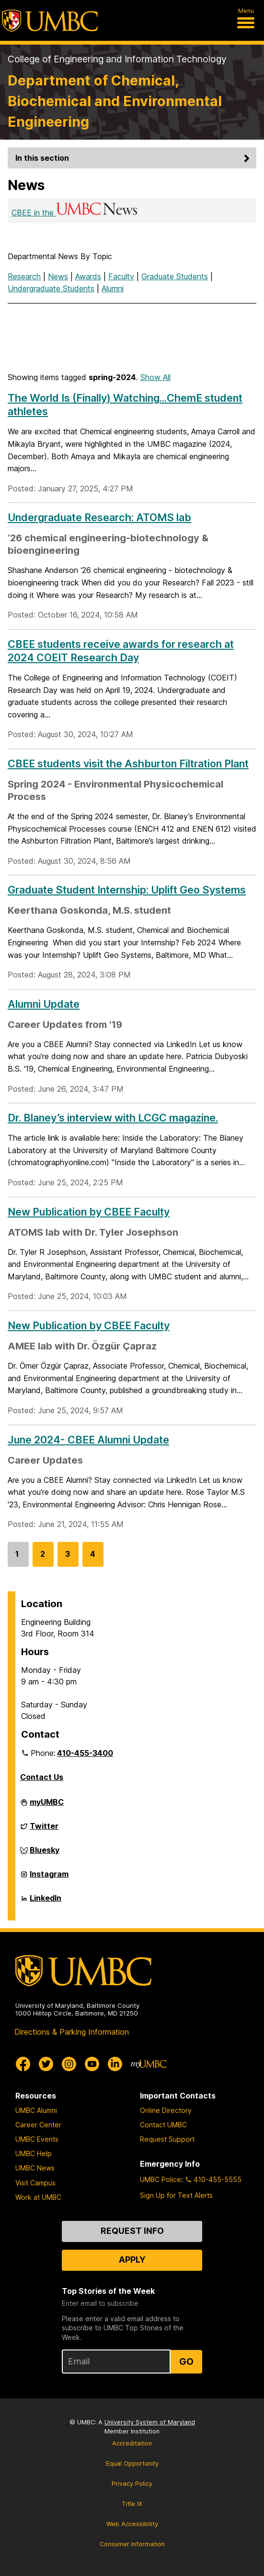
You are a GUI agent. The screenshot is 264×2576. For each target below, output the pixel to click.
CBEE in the (75, 212)
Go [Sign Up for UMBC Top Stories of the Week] (186, 2361)
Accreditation (132, 2443)
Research (24, 276)
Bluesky (44, 1853)
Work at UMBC (38, 2197)
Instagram (49, 1877)
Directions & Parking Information (71, 2032)
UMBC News (35, 2168)
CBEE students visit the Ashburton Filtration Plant (128, 763)
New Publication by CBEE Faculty (89, 1211)
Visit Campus (35, 2183)
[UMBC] (50, 20)
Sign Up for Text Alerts (176, 2195)
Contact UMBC (163, 2125)
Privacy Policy (132, 2483)
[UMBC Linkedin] (115, 2064)
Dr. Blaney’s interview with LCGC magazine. (113, 1117)
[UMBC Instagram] (69, 2064)
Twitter (44, 1829)
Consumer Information (132, 2544)
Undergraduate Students (51, 288)
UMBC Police (160, 2179)
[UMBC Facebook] (23, 2064)
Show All (155, 377)
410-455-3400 (85, 1753)
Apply (132, 2259)
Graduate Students (174, 276)
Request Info (132, 2231)
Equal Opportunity (132, 2463)
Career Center (38, 2125)
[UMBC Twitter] (46, 2064)
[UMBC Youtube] (92, 2064)
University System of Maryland (149, 2422)
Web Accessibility (132, 2524)
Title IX (132, 2503)
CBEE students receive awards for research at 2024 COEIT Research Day (121, 651)
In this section (134, 158)
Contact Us (41, 1777)
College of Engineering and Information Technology (117, 59)
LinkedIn (45, 1901)
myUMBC (47, 1805)
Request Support (167, 2139)
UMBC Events (36, 2139)
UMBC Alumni (36, 2110)
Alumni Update (44, 1004)
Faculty (121, 276)
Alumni (113, 288)
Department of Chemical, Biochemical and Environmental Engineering (115, 101)
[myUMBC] (148, 2064)
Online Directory (166, 2110)
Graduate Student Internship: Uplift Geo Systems (127, 889)
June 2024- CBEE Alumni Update (88, 1439)
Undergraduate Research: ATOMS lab (99, 517)
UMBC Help (33, 2153)
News (58, 276)
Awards (88, 276)
